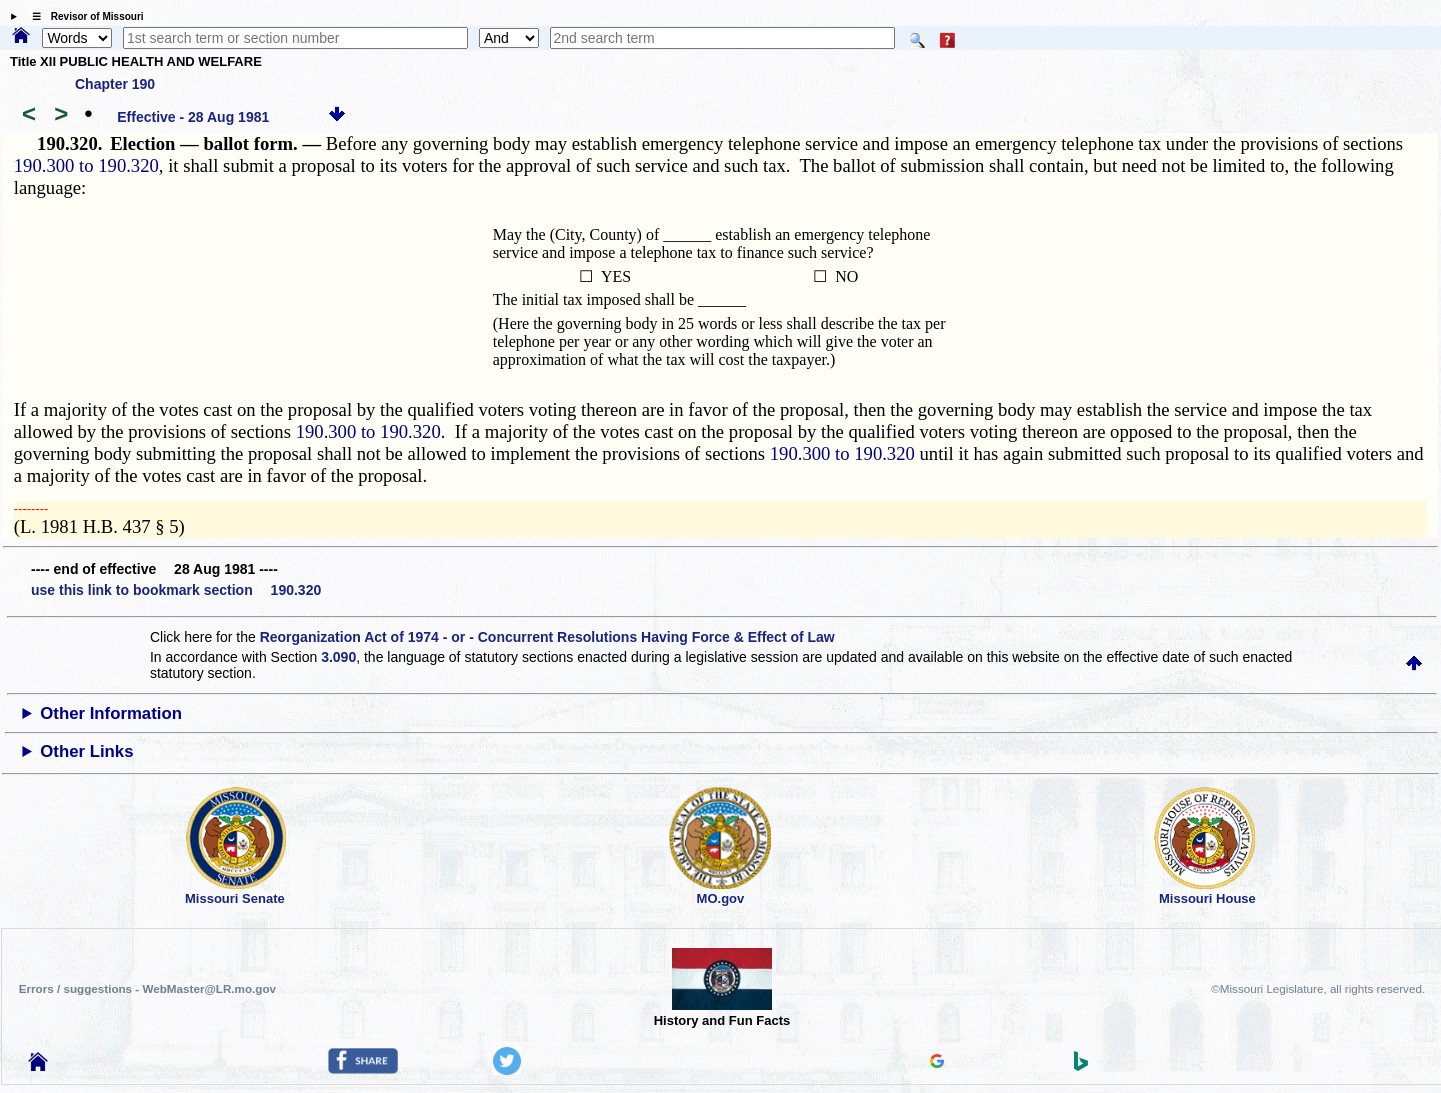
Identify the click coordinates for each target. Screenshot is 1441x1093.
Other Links (86, 751)
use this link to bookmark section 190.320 (176, 590)
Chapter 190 (115, 84)
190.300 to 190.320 (86, 165)
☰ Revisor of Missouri (83, 16)
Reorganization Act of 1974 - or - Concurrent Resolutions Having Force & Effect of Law (547, 637)
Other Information (111, 713)
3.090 (338, 657)
